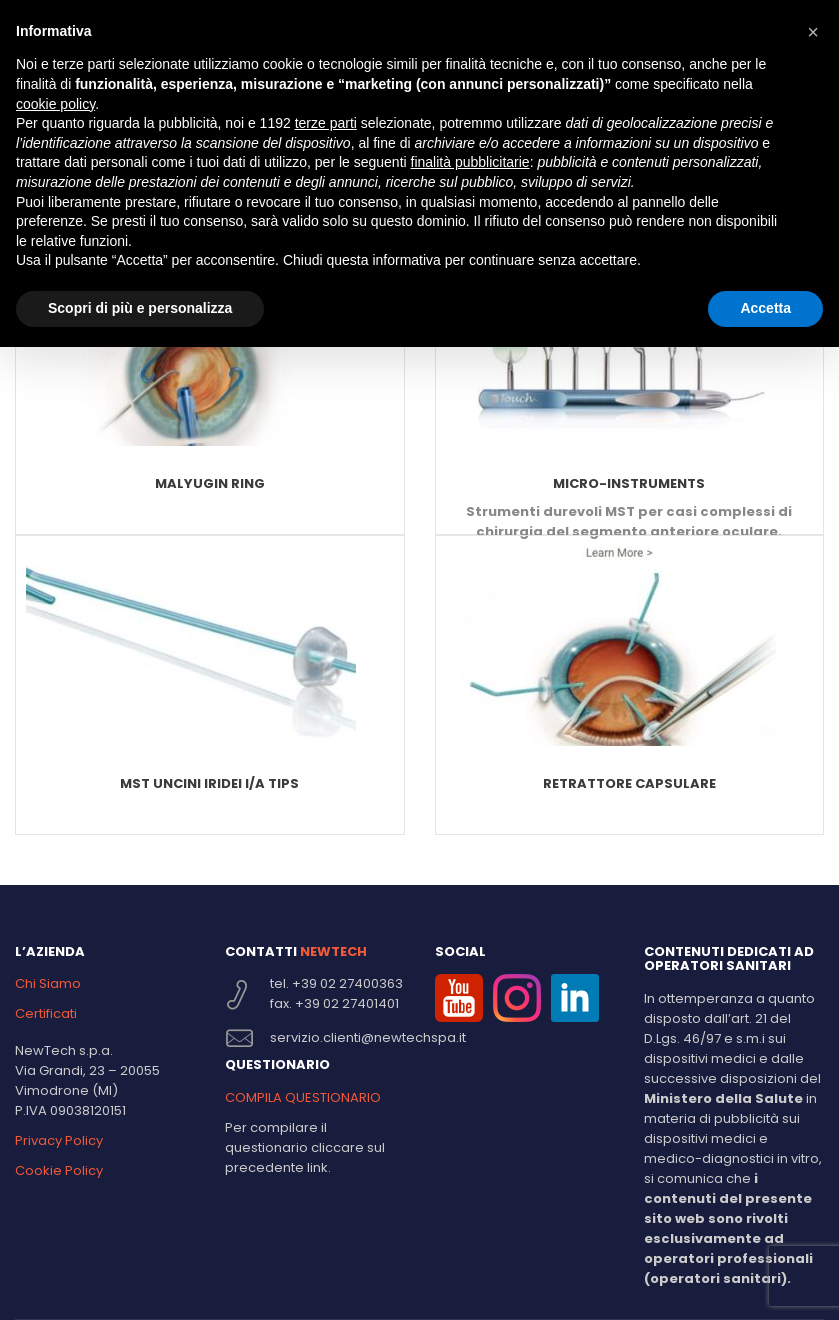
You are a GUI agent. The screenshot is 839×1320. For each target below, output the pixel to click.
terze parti (326, 123)
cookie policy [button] (55, 104)
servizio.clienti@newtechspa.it (368, 1037)
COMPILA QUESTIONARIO (303, 1097)
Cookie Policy (59, 1170)
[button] (813, 32)
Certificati (46, 1013)
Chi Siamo (48, 983)
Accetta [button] (765, 308)
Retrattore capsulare (629, 783)
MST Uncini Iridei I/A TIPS (209, 783)
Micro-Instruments (629, 483)
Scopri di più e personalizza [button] (140, 308)
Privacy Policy (59, 1140)
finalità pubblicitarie (470, 162)
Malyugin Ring (210, 483)
